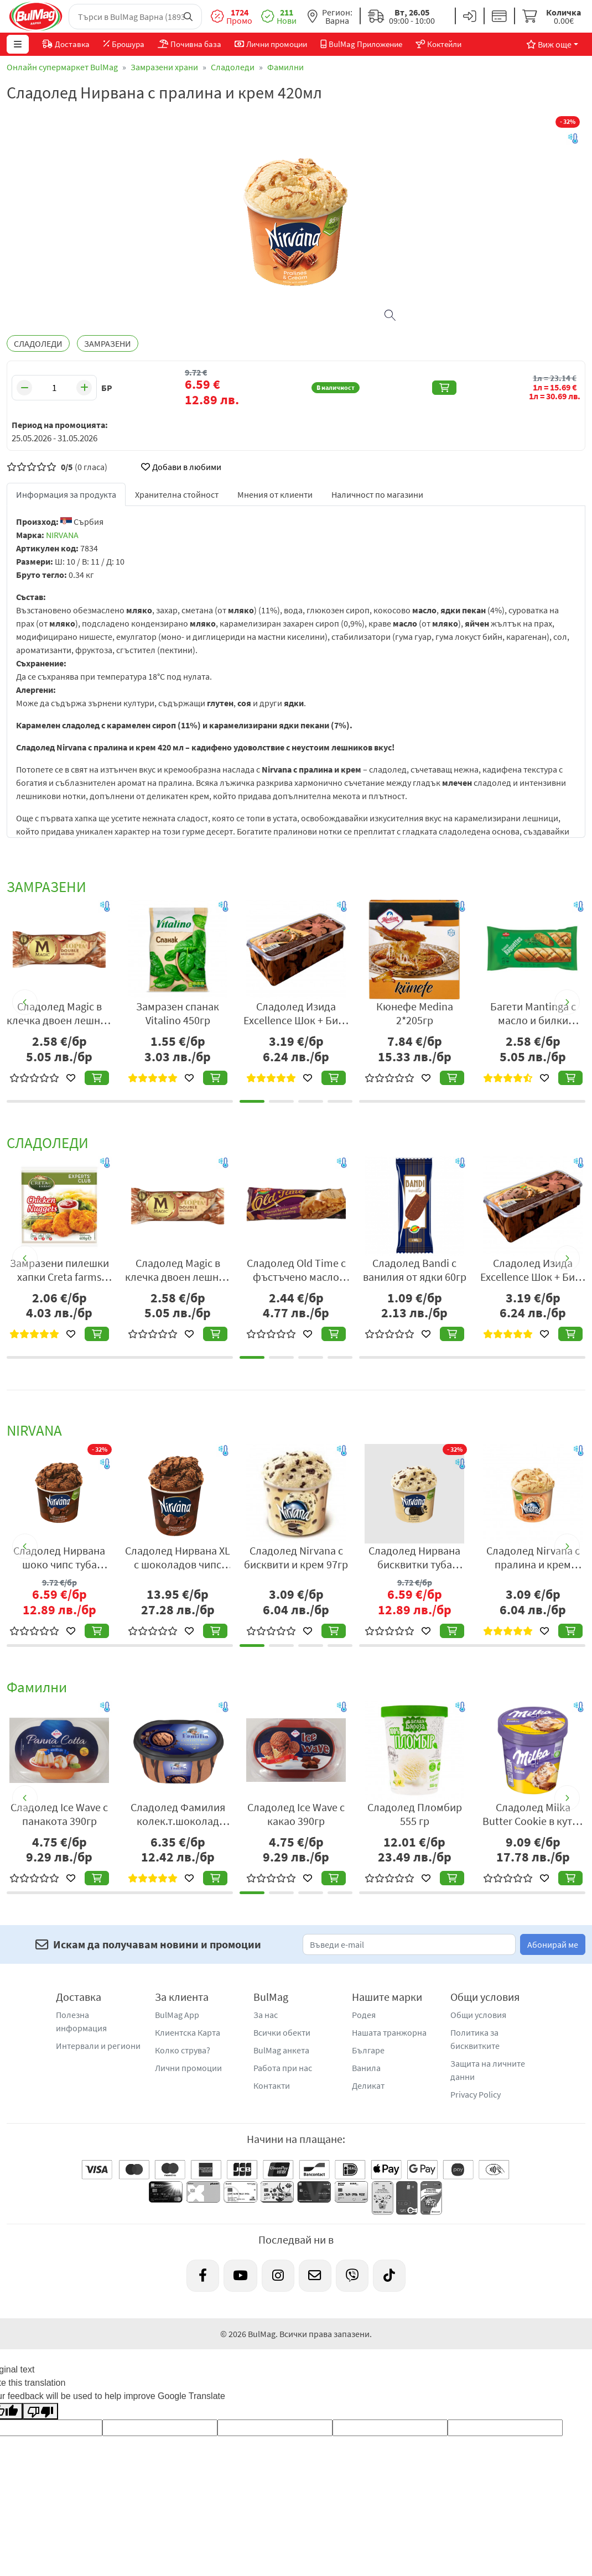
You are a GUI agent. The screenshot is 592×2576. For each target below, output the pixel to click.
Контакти (271, 2085)
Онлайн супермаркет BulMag (62, 66)
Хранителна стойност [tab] (177, 494)
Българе (368, 2050)
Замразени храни (164, 66)
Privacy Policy (475, 2094)
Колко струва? (182, 2050)
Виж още (549, 44)
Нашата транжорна (389, 2032)
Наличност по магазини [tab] (377, 494)
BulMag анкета (281, 2050)
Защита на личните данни (487, 2070)
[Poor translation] (40, 2411)
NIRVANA (62, 534)
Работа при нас (282, 2067)
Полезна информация (81, 2021)
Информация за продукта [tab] (66, 494)
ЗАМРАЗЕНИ (107, 343)
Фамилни (285, 66)
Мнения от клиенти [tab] (275, 494)
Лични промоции (188, 2067)
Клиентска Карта (187, 2032)
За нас (265, 2014)
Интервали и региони (98, 2045)
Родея (364, 2014)
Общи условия (478, 2014)
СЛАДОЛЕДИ (38, 343)
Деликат (368, 2085)
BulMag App (177, 2014)
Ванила (366, 2067)
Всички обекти (281, 2032)
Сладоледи (233, 66)
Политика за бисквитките (475, 2039)
